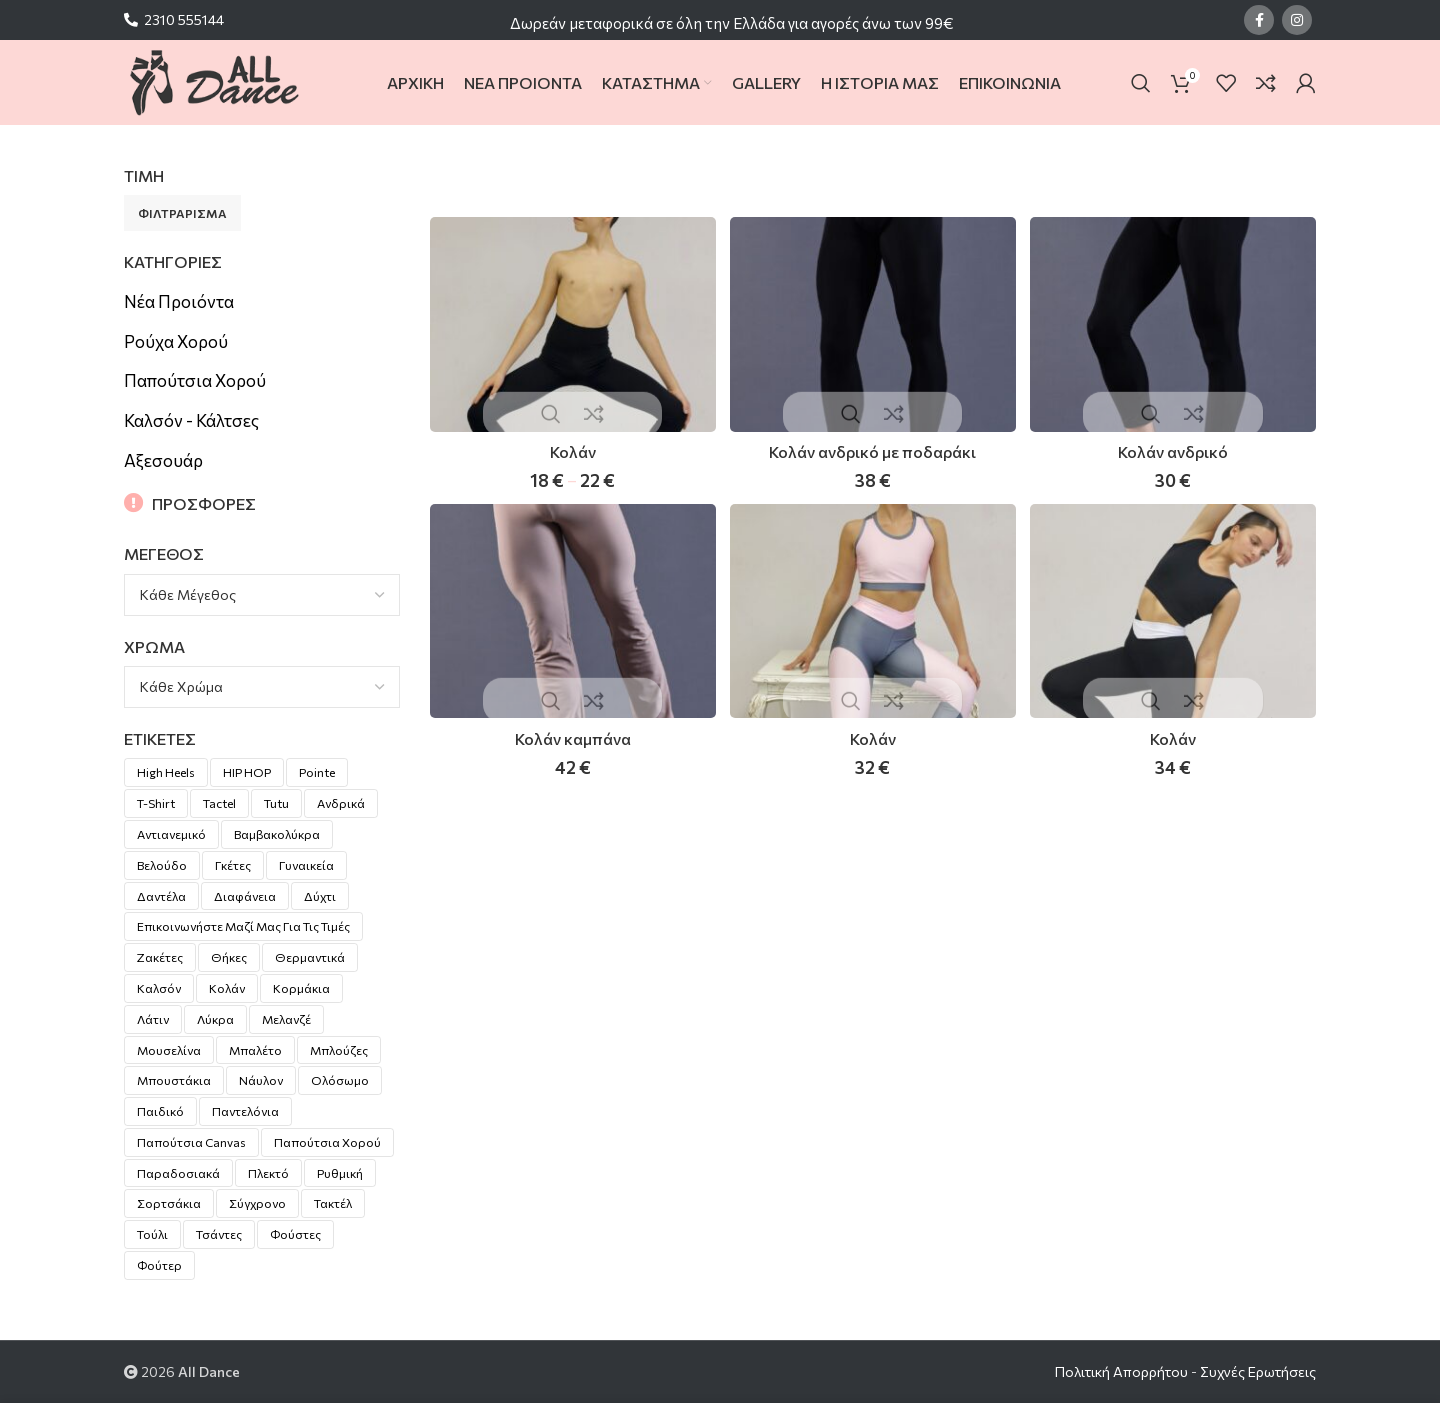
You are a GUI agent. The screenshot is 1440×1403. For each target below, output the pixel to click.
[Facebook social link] (1259, 20)
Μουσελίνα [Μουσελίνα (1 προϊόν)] (169, 1050)
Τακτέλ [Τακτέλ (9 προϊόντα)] (333, 1203)
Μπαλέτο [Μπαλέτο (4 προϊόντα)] (255, 1050)
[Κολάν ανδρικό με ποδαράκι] (873, 323)
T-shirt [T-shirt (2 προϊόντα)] (156, 803)
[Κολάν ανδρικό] (1175, 323)
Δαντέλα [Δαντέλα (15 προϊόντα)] (161, 896)
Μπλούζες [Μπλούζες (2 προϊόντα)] (339, 1050)
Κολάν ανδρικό (1174, 448)
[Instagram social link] (1297, 20)
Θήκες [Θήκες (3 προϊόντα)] (229, 957)
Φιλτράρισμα (182, 213)
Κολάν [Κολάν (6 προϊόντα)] (227, 988)
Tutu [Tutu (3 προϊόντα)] (276, 803)
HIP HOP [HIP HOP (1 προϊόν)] (247, 772)
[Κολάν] (571, 323)
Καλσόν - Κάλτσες (191, 420)
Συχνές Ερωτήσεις (1258, 1371)
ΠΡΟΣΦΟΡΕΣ (204, 503)
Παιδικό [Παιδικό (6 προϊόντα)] (160, 1111)
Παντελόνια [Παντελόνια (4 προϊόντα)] (245, 1111)
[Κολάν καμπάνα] (571, 613)
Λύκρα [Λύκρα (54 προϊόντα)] (215, 1019)
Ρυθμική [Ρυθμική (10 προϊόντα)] (340, 1173)
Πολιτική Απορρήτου (1121, 1371)
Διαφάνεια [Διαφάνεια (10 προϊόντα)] (245, 896)
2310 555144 (184, 19)
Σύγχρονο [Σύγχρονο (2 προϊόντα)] (257, 1203)
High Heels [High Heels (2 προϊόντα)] (166, 772)
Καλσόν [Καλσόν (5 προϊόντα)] (159, 988)
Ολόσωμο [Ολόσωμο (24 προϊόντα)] (340, 1080)
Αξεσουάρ (163, 460)
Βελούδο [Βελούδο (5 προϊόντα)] (162, 865)
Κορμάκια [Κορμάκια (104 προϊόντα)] (301, 988)
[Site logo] (213, 80)
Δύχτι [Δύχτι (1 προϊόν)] (320, 896)
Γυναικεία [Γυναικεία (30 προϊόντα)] (306, 865)
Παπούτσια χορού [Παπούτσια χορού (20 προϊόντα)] (327, 1142)
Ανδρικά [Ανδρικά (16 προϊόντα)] (341, 803)
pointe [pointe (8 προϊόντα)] (317, 772)
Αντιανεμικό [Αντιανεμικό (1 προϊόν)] (171, 834)
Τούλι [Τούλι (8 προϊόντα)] (152, 1234)
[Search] (1141, 83)
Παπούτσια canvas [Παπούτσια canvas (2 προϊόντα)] (191, 1142)
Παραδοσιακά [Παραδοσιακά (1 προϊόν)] (178, 1173)
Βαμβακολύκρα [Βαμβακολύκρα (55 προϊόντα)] (277, 834)
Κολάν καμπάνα (571, 738)
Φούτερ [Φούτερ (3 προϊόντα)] (159, 1265)
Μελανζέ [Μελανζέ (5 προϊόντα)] (286, 1019)
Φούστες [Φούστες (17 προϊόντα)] (295, 1234)
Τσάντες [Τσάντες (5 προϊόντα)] (219, 1234)
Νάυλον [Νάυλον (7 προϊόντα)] (261, 1080)
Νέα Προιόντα (179, 301)
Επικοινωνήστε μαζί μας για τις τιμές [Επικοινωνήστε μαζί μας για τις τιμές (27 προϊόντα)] (243, 926)
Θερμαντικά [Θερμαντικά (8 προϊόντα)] (310, 957)
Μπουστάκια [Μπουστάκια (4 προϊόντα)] (174, 1080)
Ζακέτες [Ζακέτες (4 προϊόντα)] (160, 957)
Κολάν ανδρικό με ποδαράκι (872, 448)
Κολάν (570, 448)
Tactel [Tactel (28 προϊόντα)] (219, 803)
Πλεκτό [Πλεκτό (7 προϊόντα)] (268, 1173)
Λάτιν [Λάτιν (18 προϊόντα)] (153, 1019)
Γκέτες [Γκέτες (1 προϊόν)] (233, 865)
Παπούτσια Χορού (195, 380)
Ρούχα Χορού (176, 341)
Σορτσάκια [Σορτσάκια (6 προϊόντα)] (169, 1203)
